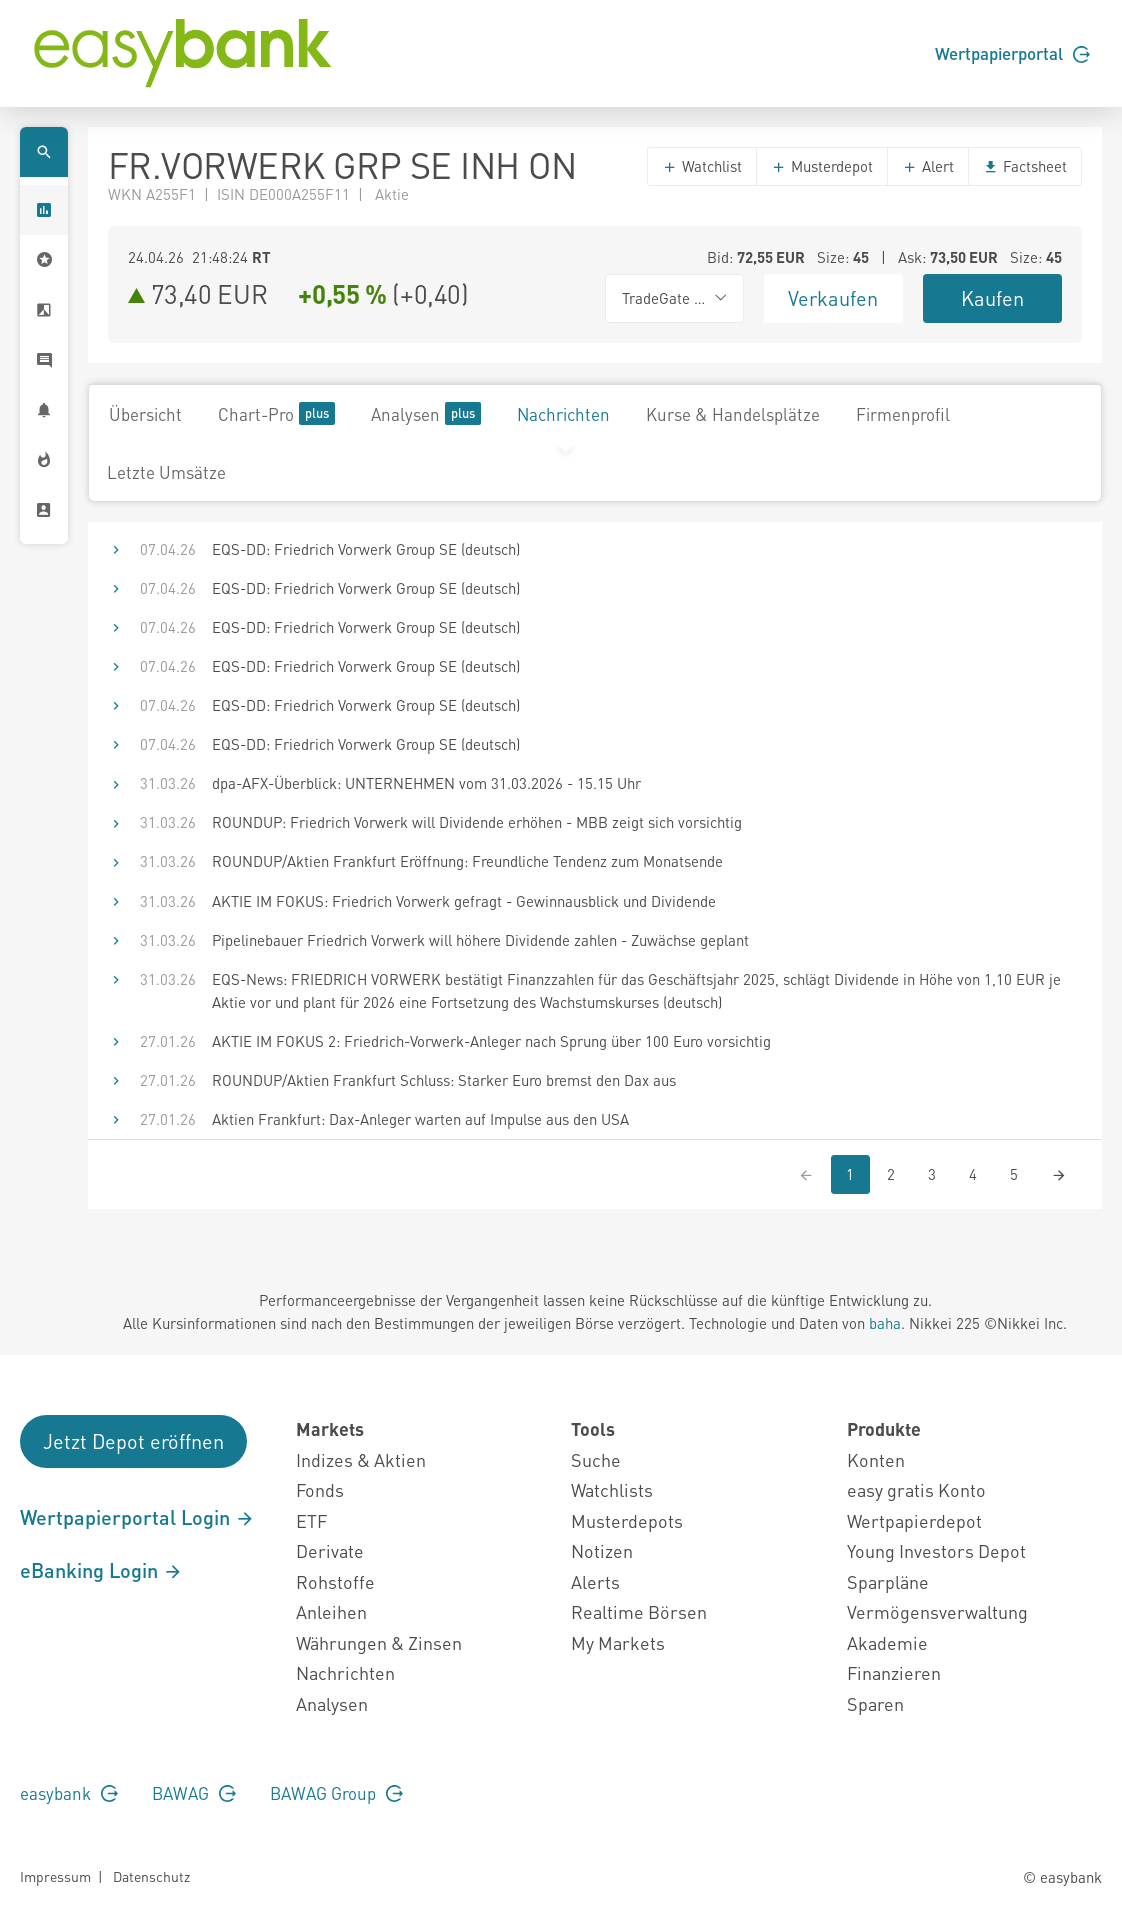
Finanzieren (894, 1672)
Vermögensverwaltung (937, 1611)
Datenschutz (151, 1876)
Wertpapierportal (1012, 53)
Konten (876, 1459)
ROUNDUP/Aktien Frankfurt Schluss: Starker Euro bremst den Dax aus (444, 1080)
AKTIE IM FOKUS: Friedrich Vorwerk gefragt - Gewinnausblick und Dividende (464, 901)
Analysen (426, 413)
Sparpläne (888, 1581)
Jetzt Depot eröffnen (133, 1441)
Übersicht (145, 414)
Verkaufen (833, 298)
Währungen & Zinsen (379, 1642)
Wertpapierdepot (914, 1520)
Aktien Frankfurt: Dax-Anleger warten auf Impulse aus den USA (420, 1119)
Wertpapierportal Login (137, 1517)
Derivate (330, 1550)
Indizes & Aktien (361, 1459)
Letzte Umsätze (166, 472)
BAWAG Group (336, 1793)
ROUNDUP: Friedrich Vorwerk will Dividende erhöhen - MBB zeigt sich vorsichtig (477, 822)
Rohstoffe (335, 1581)
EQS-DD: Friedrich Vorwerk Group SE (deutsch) (366, 549)
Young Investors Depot (936, 1550)
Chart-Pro (276, 413)
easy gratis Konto (916, 1489)
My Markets (618, 1642)
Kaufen (992, 298)
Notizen (602, 1550)
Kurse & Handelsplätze (733, 414)
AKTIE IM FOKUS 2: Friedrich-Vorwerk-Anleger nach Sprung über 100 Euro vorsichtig (491, 1041)
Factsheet (1025, 166)
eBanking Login (101, 1570)
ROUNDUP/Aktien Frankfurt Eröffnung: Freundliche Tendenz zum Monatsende (467, 861)
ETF (311, 1520)
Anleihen (331, 1611)
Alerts (595, 1581)
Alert (928, 166)
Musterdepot (822, 166)
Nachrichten (563, 414)
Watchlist (702, 166)
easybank (69, 1793)
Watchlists (612, 1489)
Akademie (887, 1642)
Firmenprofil (903, 414)
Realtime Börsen (639, 1611)
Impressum (55, 1876)
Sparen (875, 1703)
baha (885, 1323)
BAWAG (194, 1793)
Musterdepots (627, 1520)
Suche (596, 1459)
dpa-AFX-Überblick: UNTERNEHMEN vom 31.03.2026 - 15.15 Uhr (426, 783)
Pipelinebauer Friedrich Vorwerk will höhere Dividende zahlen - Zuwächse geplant (480, 940)
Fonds (320, 1489)
